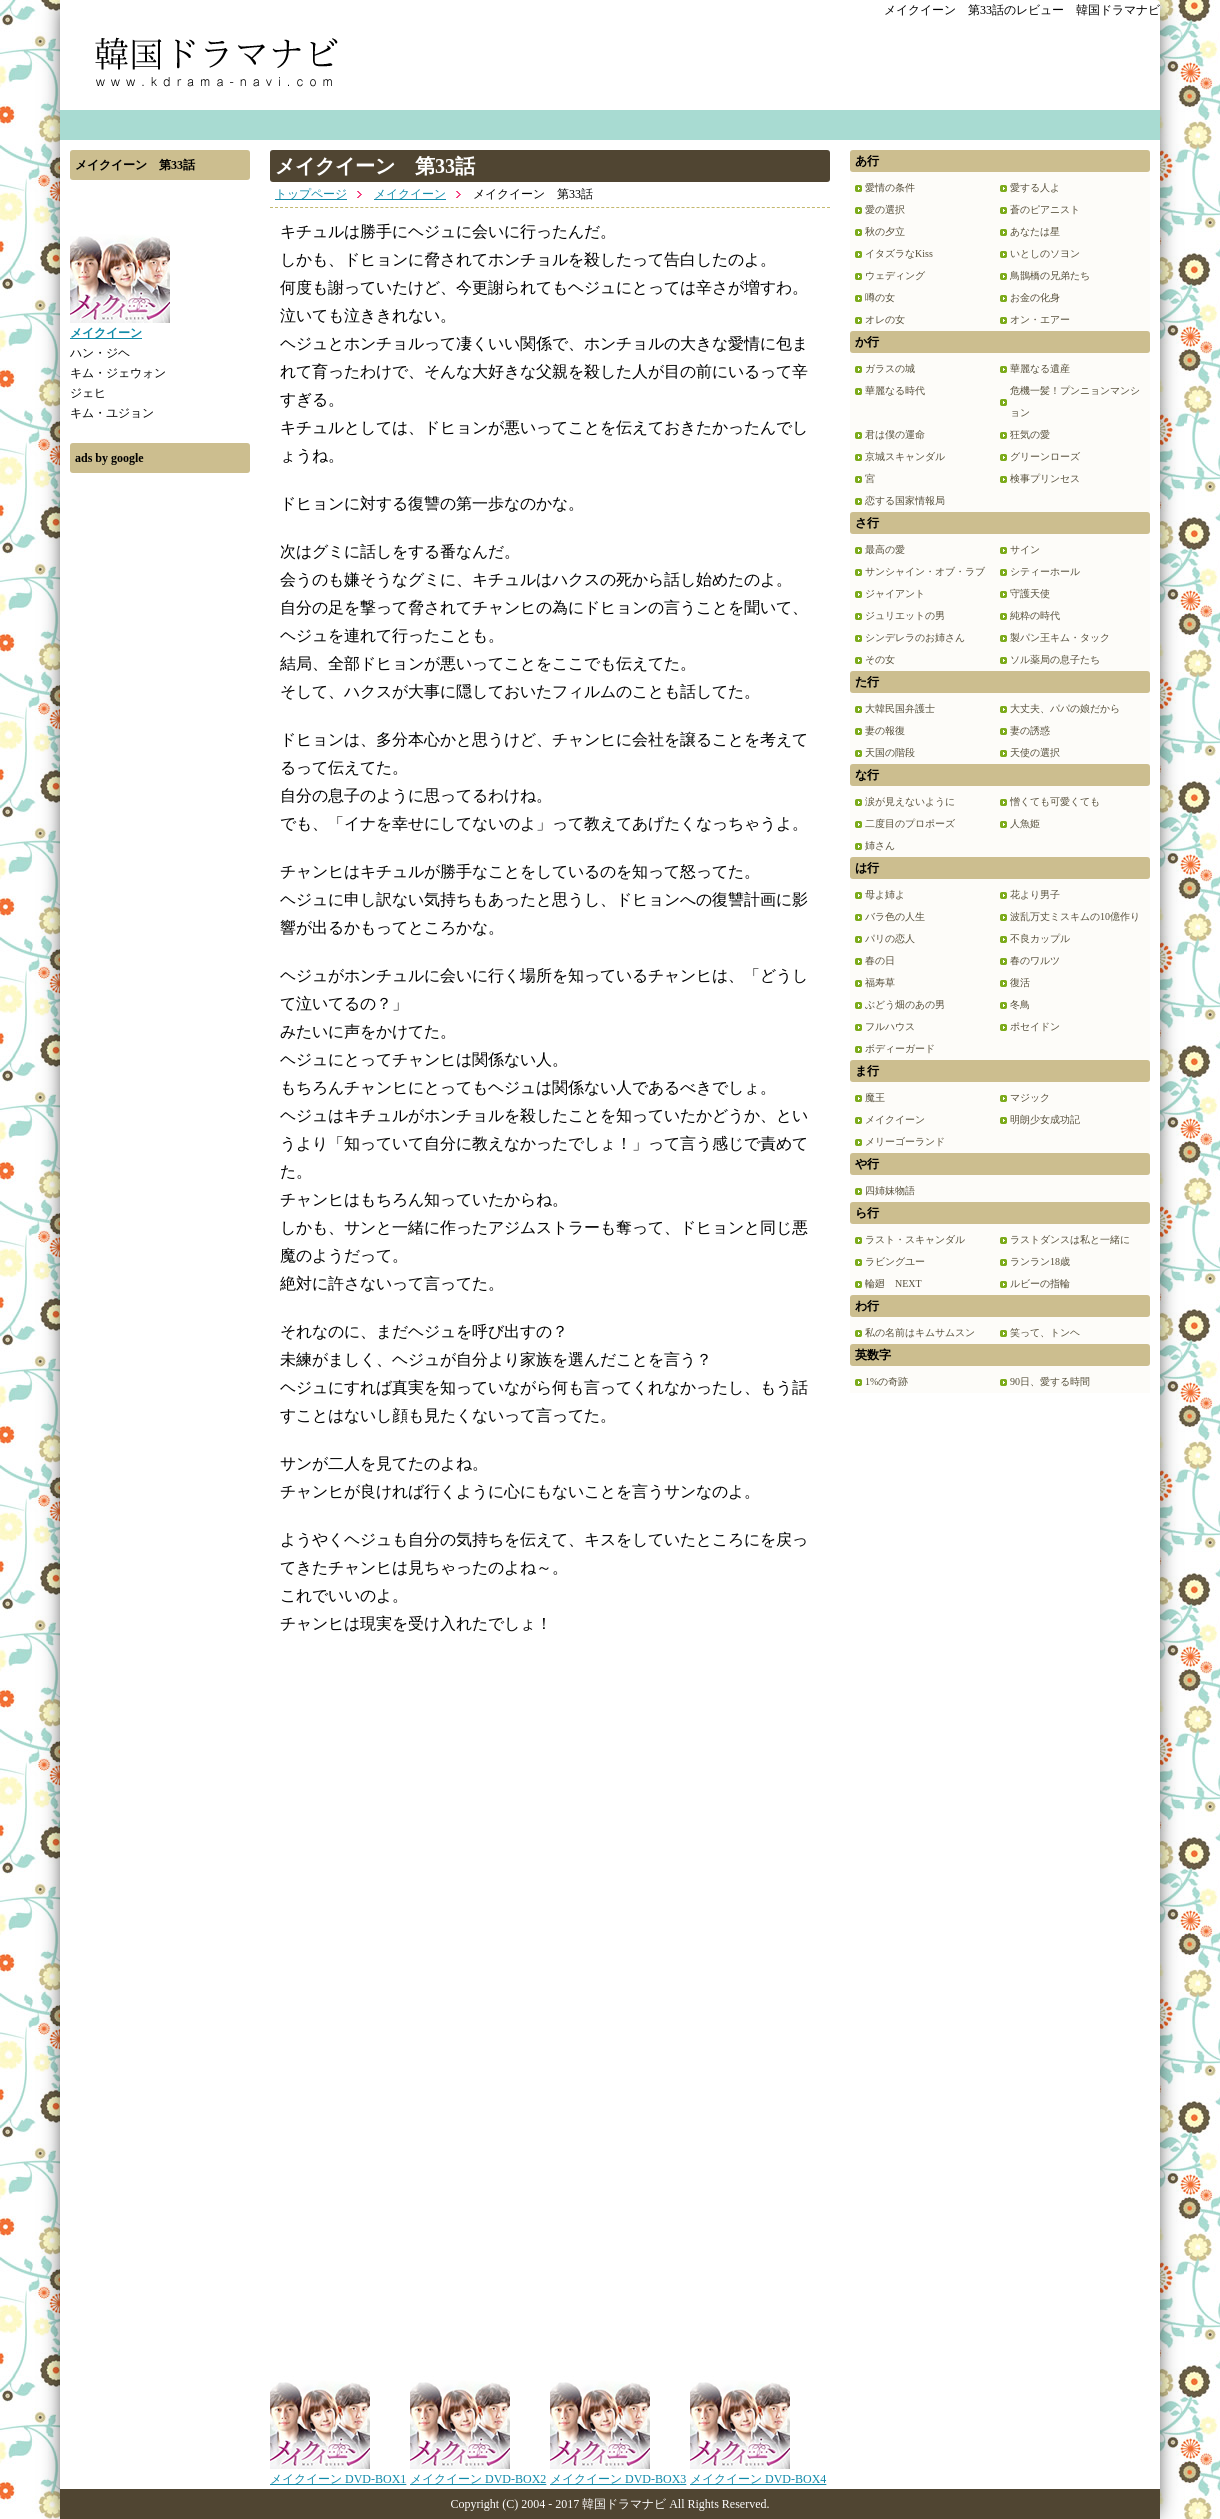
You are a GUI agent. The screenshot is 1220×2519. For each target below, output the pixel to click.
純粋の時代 (1035, 615)
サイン (1025, 549)
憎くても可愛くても (1055, 801)
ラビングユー (895, 1261)
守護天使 (1030, 593)
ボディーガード (900, 1048)
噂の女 (880, 297)
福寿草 (880, 982)
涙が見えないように (910, 801)
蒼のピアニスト (1045, 209)
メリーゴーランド (905, 1141)
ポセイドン (1035, 1026)
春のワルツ (1035, 960)
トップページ (311, 194)
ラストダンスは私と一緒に (1070, 1239)
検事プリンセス (1045, 478)
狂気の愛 (1030, 434)
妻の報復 (885, 730)
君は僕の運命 (895, 434)
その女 (880, 659)
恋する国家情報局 (905, 500)
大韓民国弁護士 (900, 708)
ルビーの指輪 (1040, 1283)
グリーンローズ (1045, 456)
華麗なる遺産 (1040, 368)
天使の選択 (1035, 752)
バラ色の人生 (895, 916)
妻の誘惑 (1030, 730)
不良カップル (1040, 938)
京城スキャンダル (905, 456)
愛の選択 (885, 209)
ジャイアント (895, 593)
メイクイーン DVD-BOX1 (338, 2472)
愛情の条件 (890, 187)
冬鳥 (1020, 1004)
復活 (1020, 982)
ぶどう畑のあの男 (905, 1004)
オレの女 (885, 319)
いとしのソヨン (1045, 253)
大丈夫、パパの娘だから (1065, 708)
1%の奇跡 (886, 1381)
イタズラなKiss (899, 253)
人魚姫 (1025, 823)
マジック (1030, 1097)
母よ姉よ (885, 894)
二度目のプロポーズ (910, 823)
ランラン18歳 (1040, 1261)
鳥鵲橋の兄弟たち (1050, 275)
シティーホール (1045, 571)
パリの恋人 (890, 938)
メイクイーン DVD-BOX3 (618, 2472)
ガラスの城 (890, 368)
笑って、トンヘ (1045, 1332)
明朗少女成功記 (1045, 1119)
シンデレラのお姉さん (915, 637)
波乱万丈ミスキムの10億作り (1075, 916)
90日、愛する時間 (1050, 1381)
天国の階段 (890, 752)
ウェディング (895, 275)
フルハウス (890, 1026)
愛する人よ (1035, 187)
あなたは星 (1035, 231)
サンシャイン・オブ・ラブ (925, 571)
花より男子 (1035, 894)
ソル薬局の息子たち (1055, 659)
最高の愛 (885, 549)
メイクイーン (410, 194)
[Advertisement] (160, 783)
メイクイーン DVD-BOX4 (758, 2472)
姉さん (880, 845)
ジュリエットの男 (905, 615)
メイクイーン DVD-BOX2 (478, 2472)
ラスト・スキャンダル (915, 1239)
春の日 (880, 960)
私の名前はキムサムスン (920, 1332)
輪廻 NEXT (893, 1283)
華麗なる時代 (895, 390)
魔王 (875, 1097)
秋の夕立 (885, 231)
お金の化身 (1035, 297)
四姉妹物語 (890, 1190)
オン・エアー (1040, 319)
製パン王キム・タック (1060, 637)
